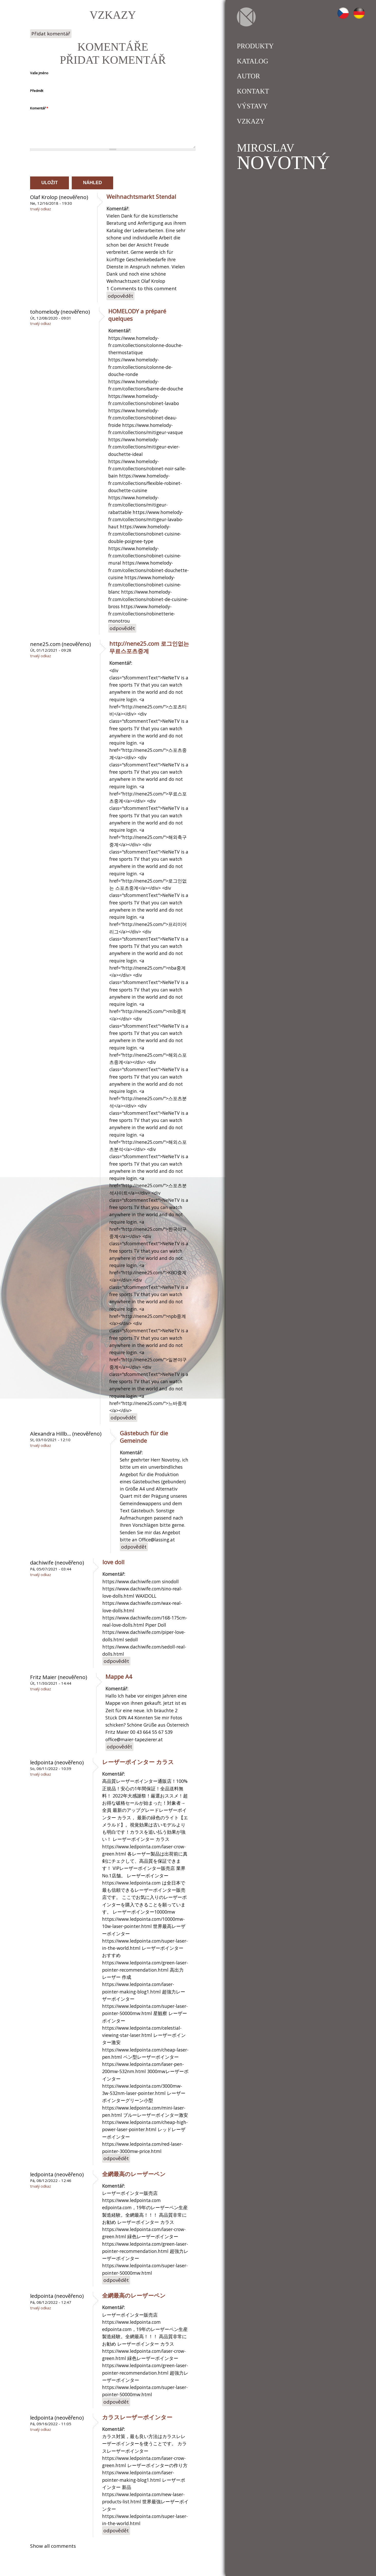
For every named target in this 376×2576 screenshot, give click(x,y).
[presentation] (69, 163)
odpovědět (120, 296)
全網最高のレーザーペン (134, 2174)
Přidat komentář (50, 33)
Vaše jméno (39, 73)
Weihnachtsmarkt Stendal (141, 196)
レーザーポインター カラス (138, 1762)
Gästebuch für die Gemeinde (144, 1436)
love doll (113, 1562)
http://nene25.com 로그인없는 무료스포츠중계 (149, 647)
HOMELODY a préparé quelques (137, 314)
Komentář (39, 108)
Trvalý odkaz (40, 208)
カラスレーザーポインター (137, 2417)
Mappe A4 (118, 1676)
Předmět (36, 90)
